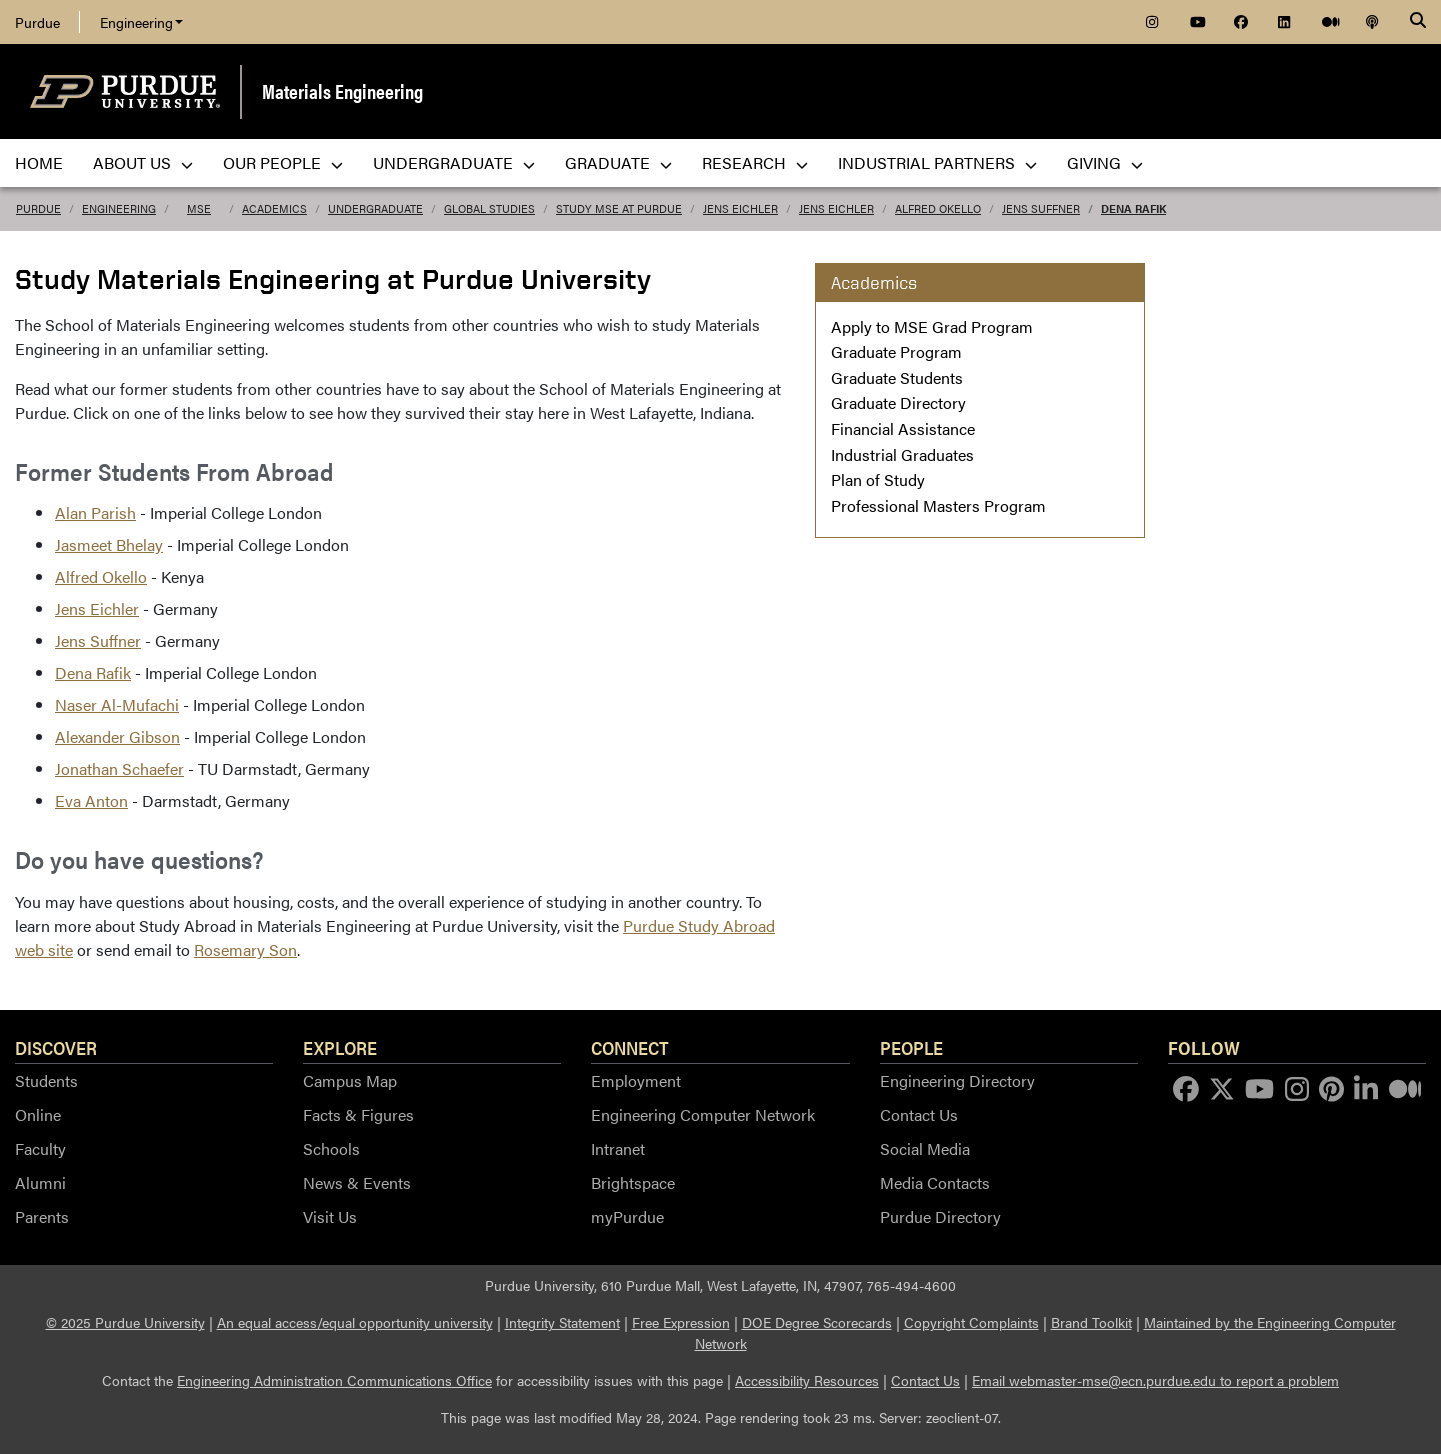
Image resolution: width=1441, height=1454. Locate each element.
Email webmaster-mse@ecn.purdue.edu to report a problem (1155, 1380)
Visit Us (330, 1216)
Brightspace (633, 1182)
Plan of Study (878, 479)
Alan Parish (95, 512)
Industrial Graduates (902, 454)
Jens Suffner (1041, 208)
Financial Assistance (903, 428)
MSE (199, 208)
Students (46, 1080)
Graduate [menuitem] (618, 162)
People (911, 1047)
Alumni (40, 1182)
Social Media (925, 1148)
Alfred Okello (938, 208)
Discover (56, 1047)
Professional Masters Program (938, 505)
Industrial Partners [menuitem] (937, 162)
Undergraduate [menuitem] (454, 162)
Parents (42, 1216)
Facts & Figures (358, 1114)
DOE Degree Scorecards (817, 1322)
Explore (340, 1047)
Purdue (37, 22)
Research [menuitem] (755, 162)
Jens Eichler (740, 208)
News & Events (357, 1182)
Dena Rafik (1133, 208)
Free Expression (681, 1322)
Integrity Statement (562, 1322)
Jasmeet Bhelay (109, 544)
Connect (630, 1047)
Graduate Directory (898, 402)
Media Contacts (935, 1182)
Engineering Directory (957, 1080)
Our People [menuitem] (283, 162)
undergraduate (375, 208)
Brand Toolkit (1091, 1322)
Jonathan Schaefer (119, 768)
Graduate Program (896, 351)
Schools (331, 1148)
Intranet (618, 1148)
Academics (274, 208)
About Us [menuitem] (143, 162)
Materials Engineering (342, 90)
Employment (636, 1080)
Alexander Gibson (117, 736)
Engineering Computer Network (703, 1114)
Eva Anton (91, 800)
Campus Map (350, 1080)
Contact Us (919, 1114)
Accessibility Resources (807, 1380)
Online (38, 1114)
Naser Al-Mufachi (117, 704)
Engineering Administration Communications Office (334, 1380)
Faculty (40, 1148)
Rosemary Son (245, 949)
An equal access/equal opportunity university (355, 1322)
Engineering (141, 22)
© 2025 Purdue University (125, 1322)
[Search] (1418, 22)
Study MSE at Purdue (619, 208)
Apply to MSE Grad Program (932, 326)
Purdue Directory (940, 1216)
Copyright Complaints (971, 1322)
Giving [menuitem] (1105, 162)
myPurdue (627, 1216)
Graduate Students (897, 377)
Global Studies (489, 208)
